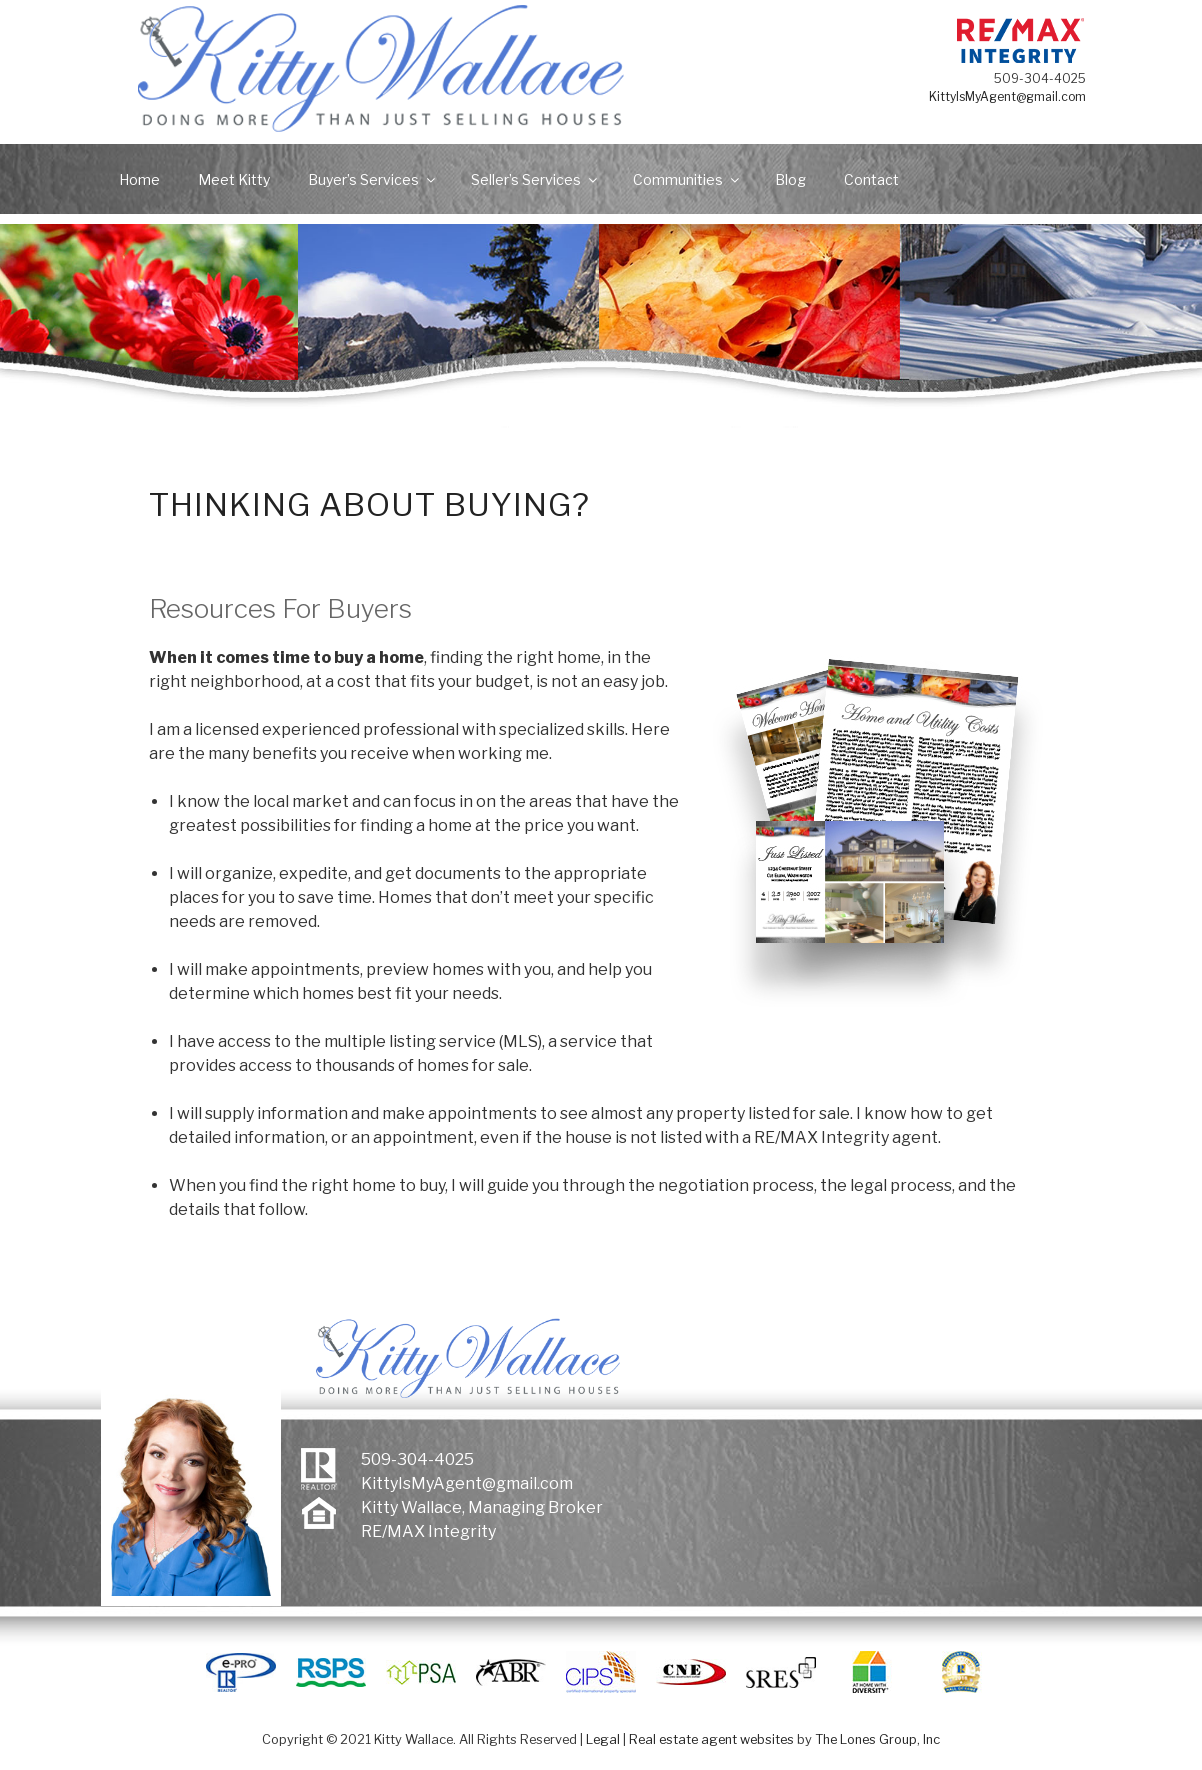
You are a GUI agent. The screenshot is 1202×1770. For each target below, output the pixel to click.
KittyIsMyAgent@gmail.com (1022, 96)
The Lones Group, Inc (877, 1739)
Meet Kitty (234, 179)
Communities (687, 179)
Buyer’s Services (373, 179)
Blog (790, 179)
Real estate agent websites (711, 1739)
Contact (871, 179)
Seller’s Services (535, 179)
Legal (603, 1739)
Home (139, 179)
